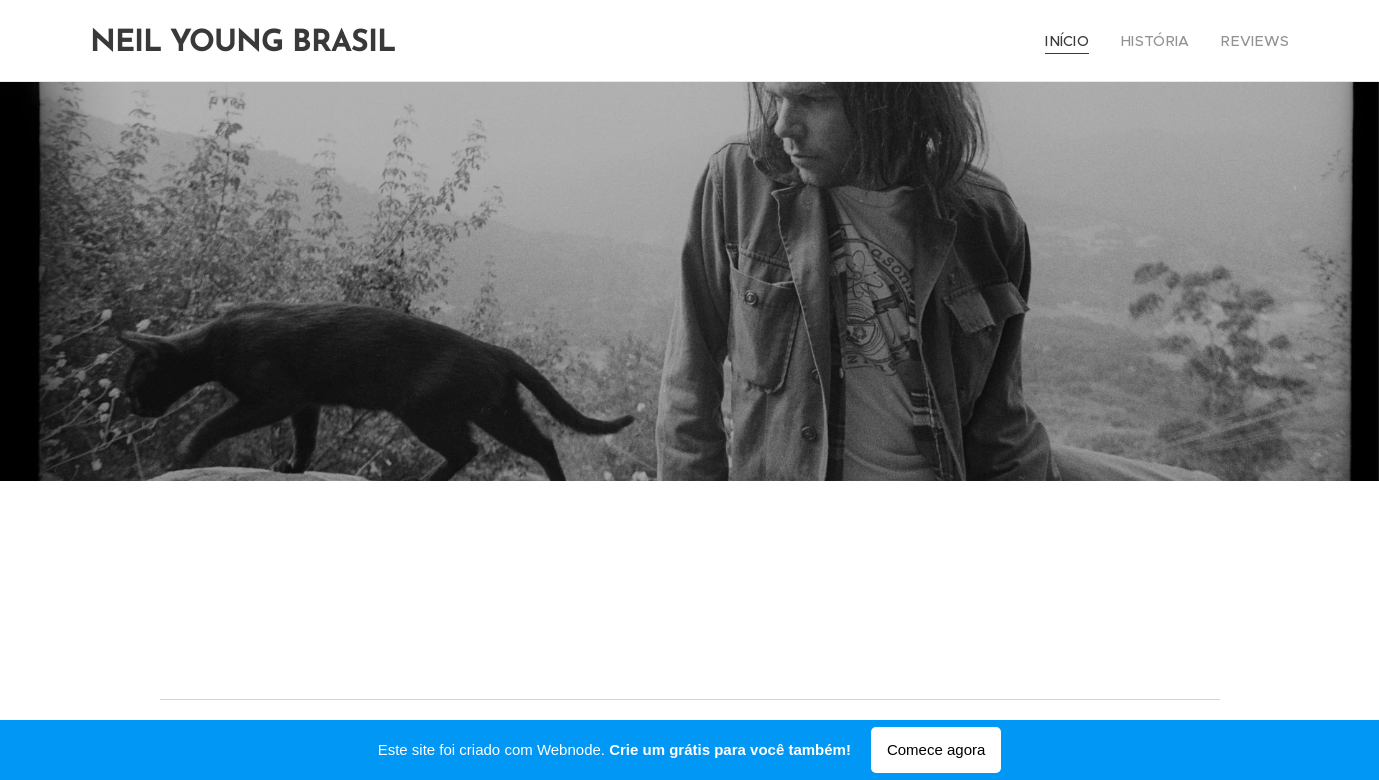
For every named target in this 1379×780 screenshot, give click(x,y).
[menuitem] (1085, 41)
